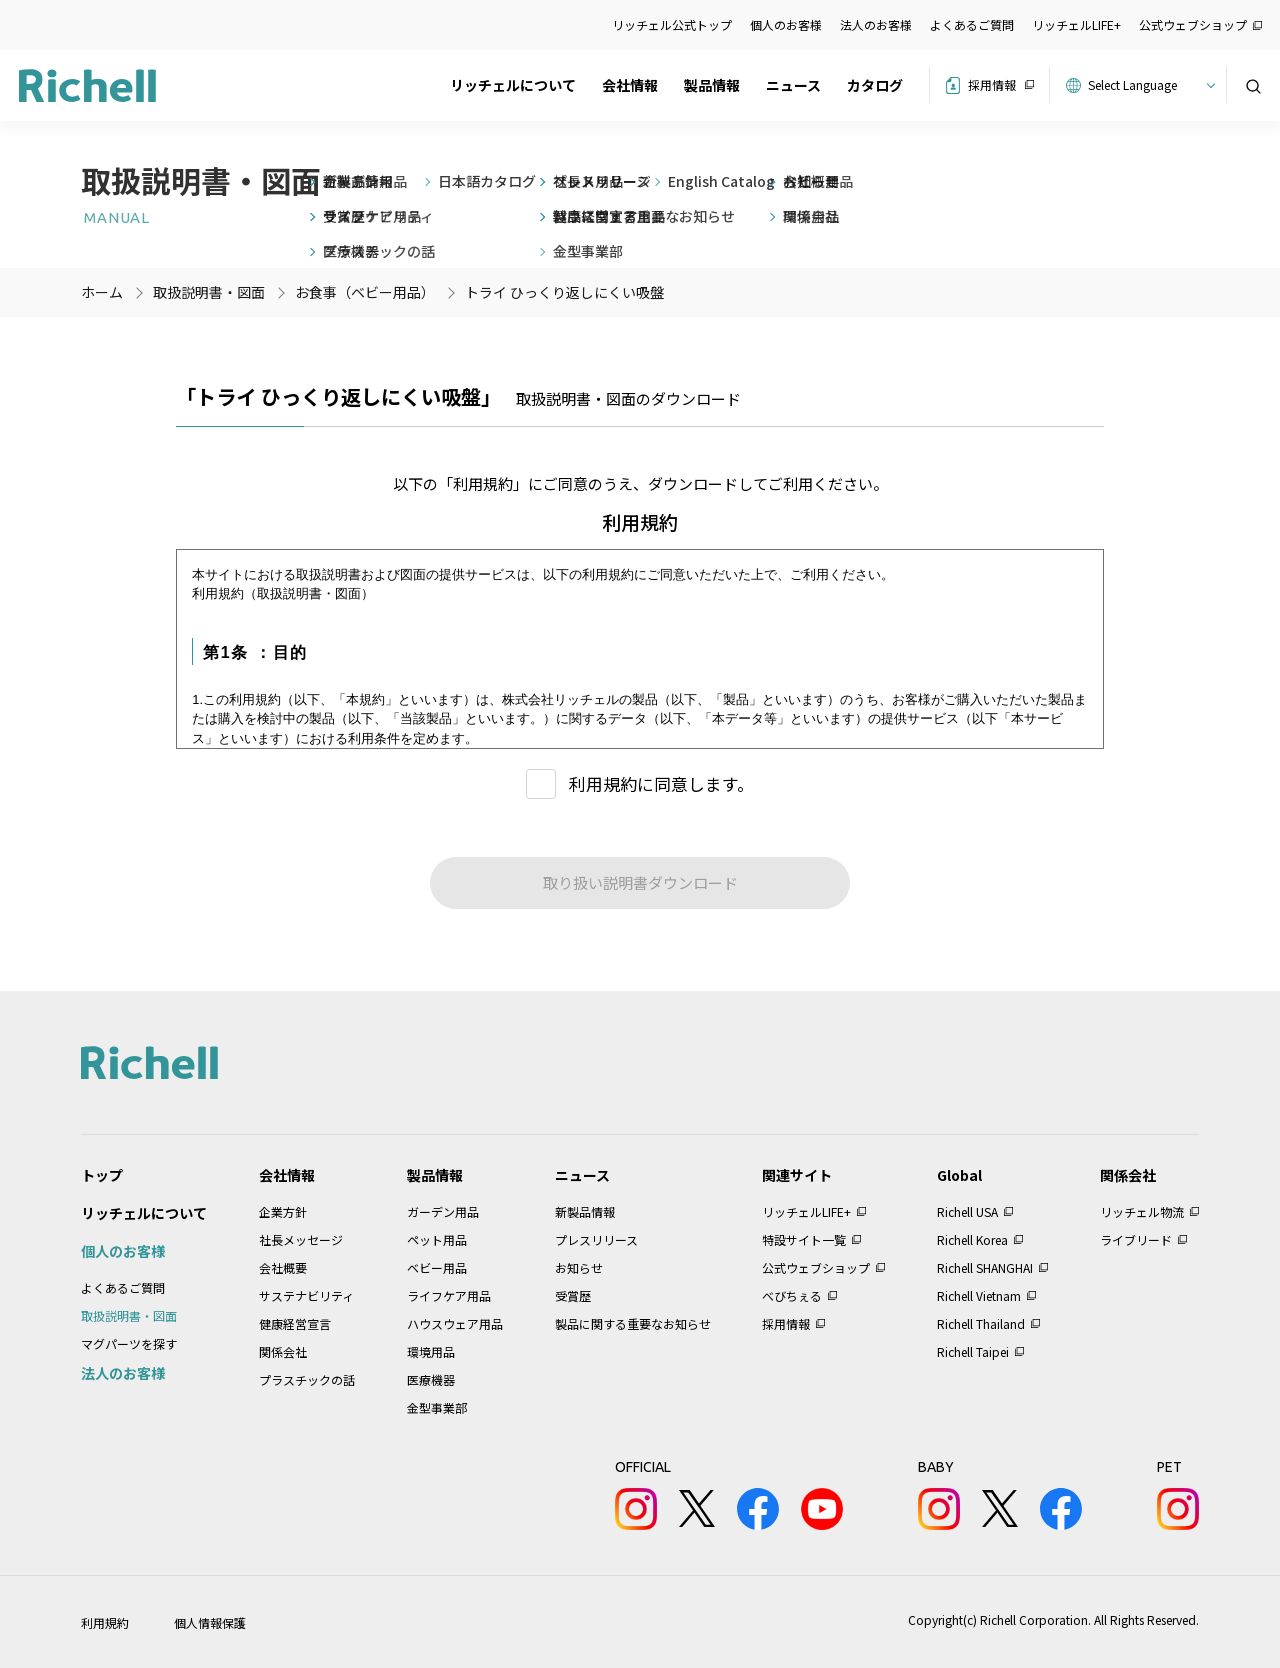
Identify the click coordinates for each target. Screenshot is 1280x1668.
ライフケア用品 (449, 1295)
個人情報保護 (210, 1622)
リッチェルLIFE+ (1076, 24)
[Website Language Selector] (1148, 85)
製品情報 (712, 85)
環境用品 (431, 1351)
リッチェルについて (513, 85)
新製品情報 (585, 1211)
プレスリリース (596, 1239)
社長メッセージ (301, 1239)
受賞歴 (573, 1295)
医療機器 (431, 1379)
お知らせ (579, 1267)
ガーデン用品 (443, 1211)
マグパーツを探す (129, 1343)
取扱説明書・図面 (129, 1315)
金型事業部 (437, 1407)
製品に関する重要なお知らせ (633, 1323)
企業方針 (283, 1211)
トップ (102, 1175)
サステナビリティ (306, 1295)
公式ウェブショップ (1193, 24)
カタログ (875, 85)
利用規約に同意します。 (661, 783)
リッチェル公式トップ (672, 24)
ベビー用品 (437, 1267)
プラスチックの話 (307, 1379)
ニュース (793, 85)
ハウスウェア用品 (455, 1323)
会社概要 (283, 1267)
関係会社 (283, 1351)
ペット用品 (437, 1239)
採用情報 (992, 84)
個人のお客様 (786, 24)
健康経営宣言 (295, 1323)
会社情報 (630, 85)
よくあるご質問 (972, 24)
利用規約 (105, 1622)
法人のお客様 (876, 24)
